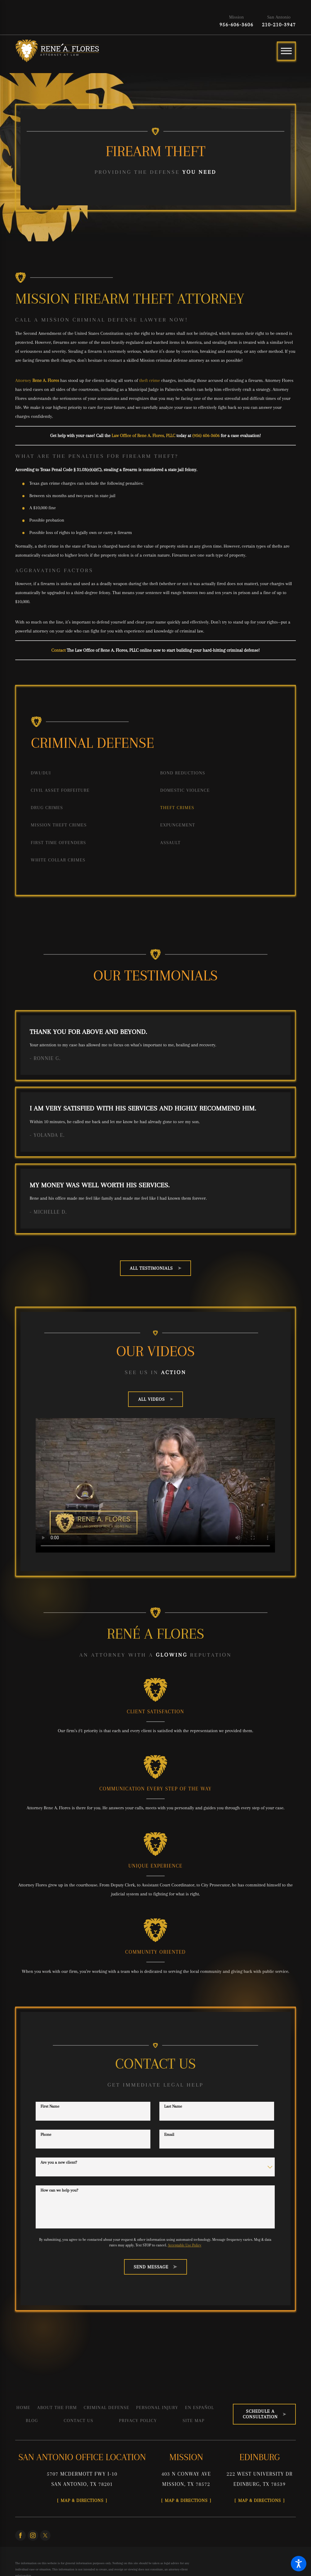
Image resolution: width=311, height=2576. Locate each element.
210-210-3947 (279, 25)
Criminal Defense (106, 2407)
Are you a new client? (59, 2162)
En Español (199, 2407)
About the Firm (57, 2407)
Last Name (173, 2106)
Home (23, 2407)
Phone (46, 2134)
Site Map (194, 2420)
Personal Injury (157, 2407)
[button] (298, 2563)
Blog (32, 2420)
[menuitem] (91, 773)
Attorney (37, 380)
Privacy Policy (138, 2420)
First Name (50, 2106)
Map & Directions (82, 2500)
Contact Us (79, 2420)
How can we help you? (59, 2190)
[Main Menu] (286, 51)
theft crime (149, 380)
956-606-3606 (236, 25)
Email (169, 2134)
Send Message (155, 2266)
